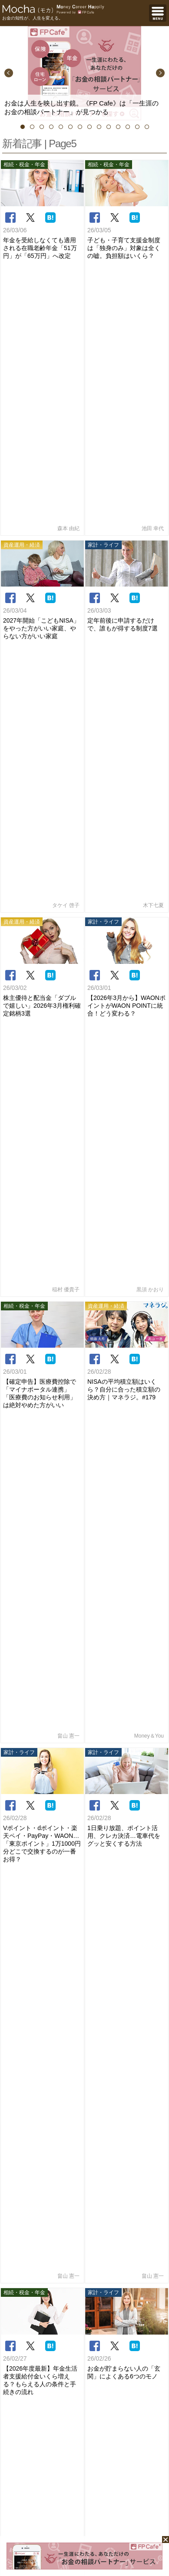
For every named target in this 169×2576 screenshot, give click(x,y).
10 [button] (108, 127)
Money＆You (149, 629)
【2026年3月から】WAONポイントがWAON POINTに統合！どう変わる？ (126, 484)
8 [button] (89, 127)
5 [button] (61, 127)
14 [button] (147, 127)
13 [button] (137, 127)
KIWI (154, 1936)
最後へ (146, 947)
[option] (84, 73)
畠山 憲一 (68, 629)
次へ (111, 947)
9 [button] (99, 127)
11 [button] (118, 127)
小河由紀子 (147, 1903)
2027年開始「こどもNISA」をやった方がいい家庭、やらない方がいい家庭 (41, 366)
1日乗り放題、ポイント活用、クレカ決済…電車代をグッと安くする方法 (123, 728)
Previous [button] (8, 73)
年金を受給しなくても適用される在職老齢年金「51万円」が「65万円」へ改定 (40, 248)
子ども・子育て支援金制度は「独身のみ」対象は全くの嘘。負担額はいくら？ (123, 248)
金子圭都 (149, 1869)
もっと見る (151, 1624)
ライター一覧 (149, 1090)
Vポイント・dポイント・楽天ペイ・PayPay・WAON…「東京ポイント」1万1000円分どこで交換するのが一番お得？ (42, 736)
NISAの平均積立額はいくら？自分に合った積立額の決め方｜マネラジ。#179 (123, 602)
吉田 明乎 (42, 1195)
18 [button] (158, 1061)
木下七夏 (153, 384)
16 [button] (141, 1061)
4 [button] (51, 127)
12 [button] (128, 127)
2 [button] (32, 127)
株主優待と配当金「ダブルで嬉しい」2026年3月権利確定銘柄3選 (42, 484)
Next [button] (160, 73)
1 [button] (22, 127)
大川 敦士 (127, 1181)
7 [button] (80, 127)
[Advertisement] (84, 2109)
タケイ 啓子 (66, 384)
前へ (54, 926)
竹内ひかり (42, 1521)
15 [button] (132, 1061)
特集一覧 (154, 989)
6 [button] (70, 127)
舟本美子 (153, 889)
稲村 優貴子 (66, 503)
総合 (43, 1647)
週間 (126, 1647)
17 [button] (150, 1061)
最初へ (19, 926)
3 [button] (42, 127)
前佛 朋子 (149, 1661)
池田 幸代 (153, 266)
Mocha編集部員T (127, 1363)
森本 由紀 (68, 266)
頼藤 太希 (149, 1795)
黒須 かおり (150, 503)
